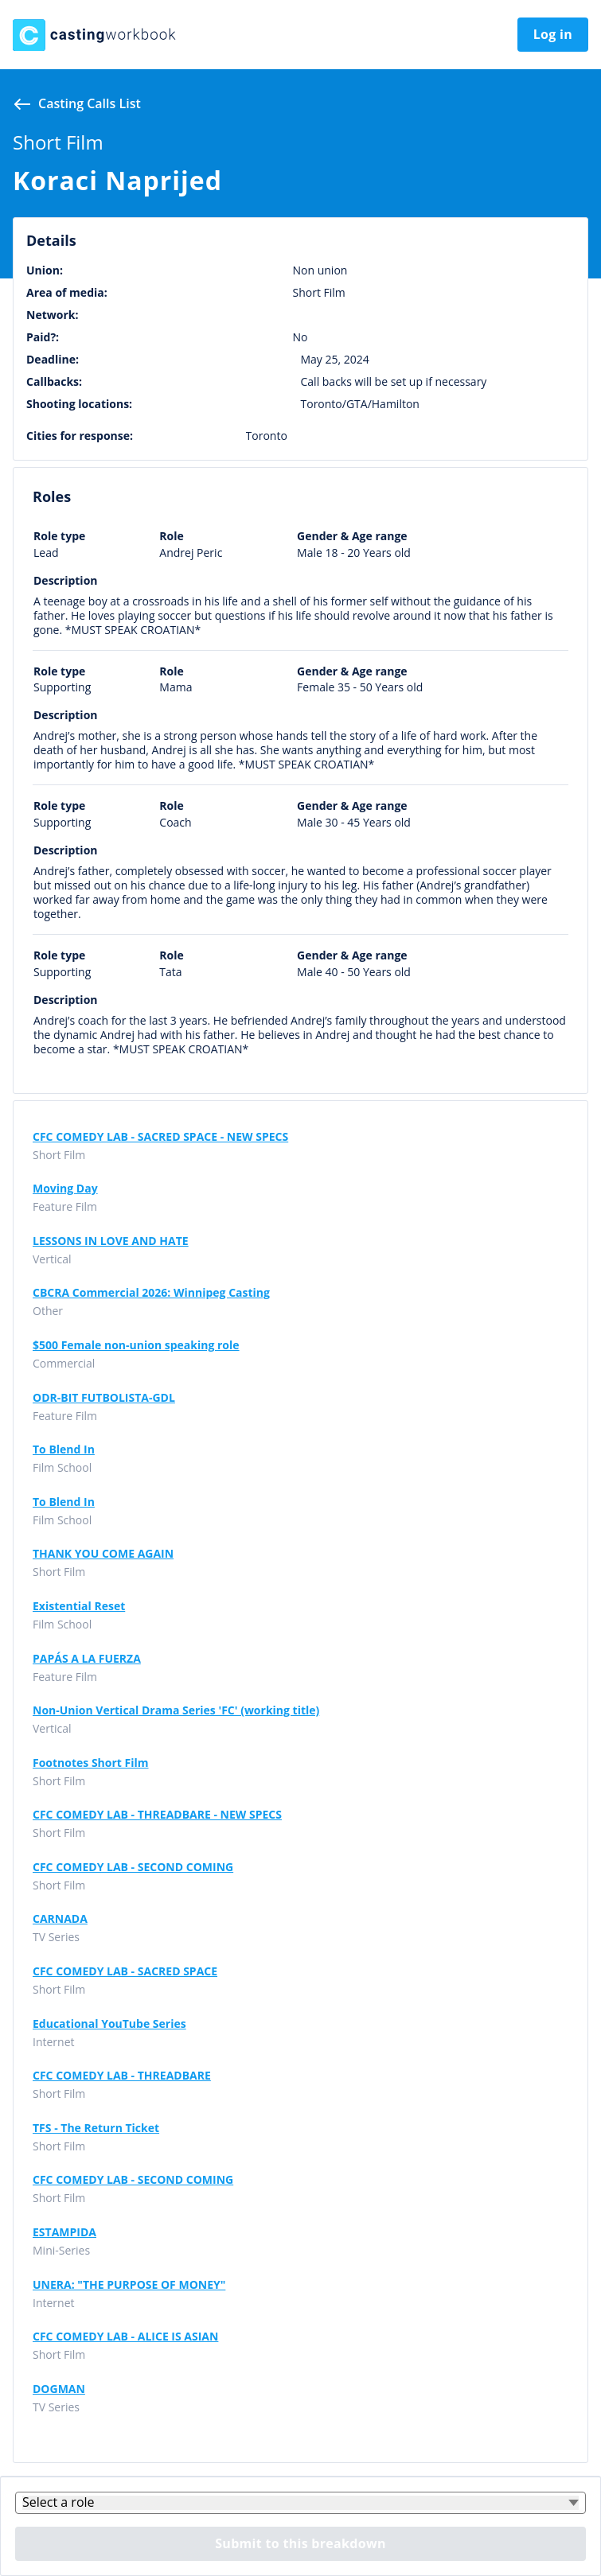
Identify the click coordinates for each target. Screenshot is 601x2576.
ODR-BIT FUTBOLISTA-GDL (104, 1398)
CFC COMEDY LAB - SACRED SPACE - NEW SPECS (160, 1137)
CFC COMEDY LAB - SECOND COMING (133, 1867)
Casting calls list (89, 103)
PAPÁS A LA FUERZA (87, 1659)
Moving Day (65, 1188)
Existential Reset (79, 1606)
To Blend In (64, 1449)
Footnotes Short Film (91, 1763)
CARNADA (60, 1919)
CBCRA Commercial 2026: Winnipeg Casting (151, 1293)
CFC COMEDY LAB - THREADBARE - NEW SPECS (157, 1814)
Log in (552, 34)
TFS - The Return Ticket (96, 2128)
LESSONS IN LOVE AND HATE (111, 1241)
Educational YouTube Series (109, 2024)
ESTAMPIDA (64, 2232)
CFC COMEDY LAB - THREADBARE (122, 2075)
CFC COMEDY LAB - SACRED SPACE (125, 1971)
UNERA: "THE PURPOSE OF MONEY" (129, 2285)
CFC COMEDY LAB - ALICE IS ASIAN (125, 2336)
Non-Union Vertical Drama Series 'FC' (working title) (176, 1710)
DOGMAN (59, 2389)
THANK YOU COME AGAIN (103, 1554)
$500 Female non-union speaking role (136, 1345)
